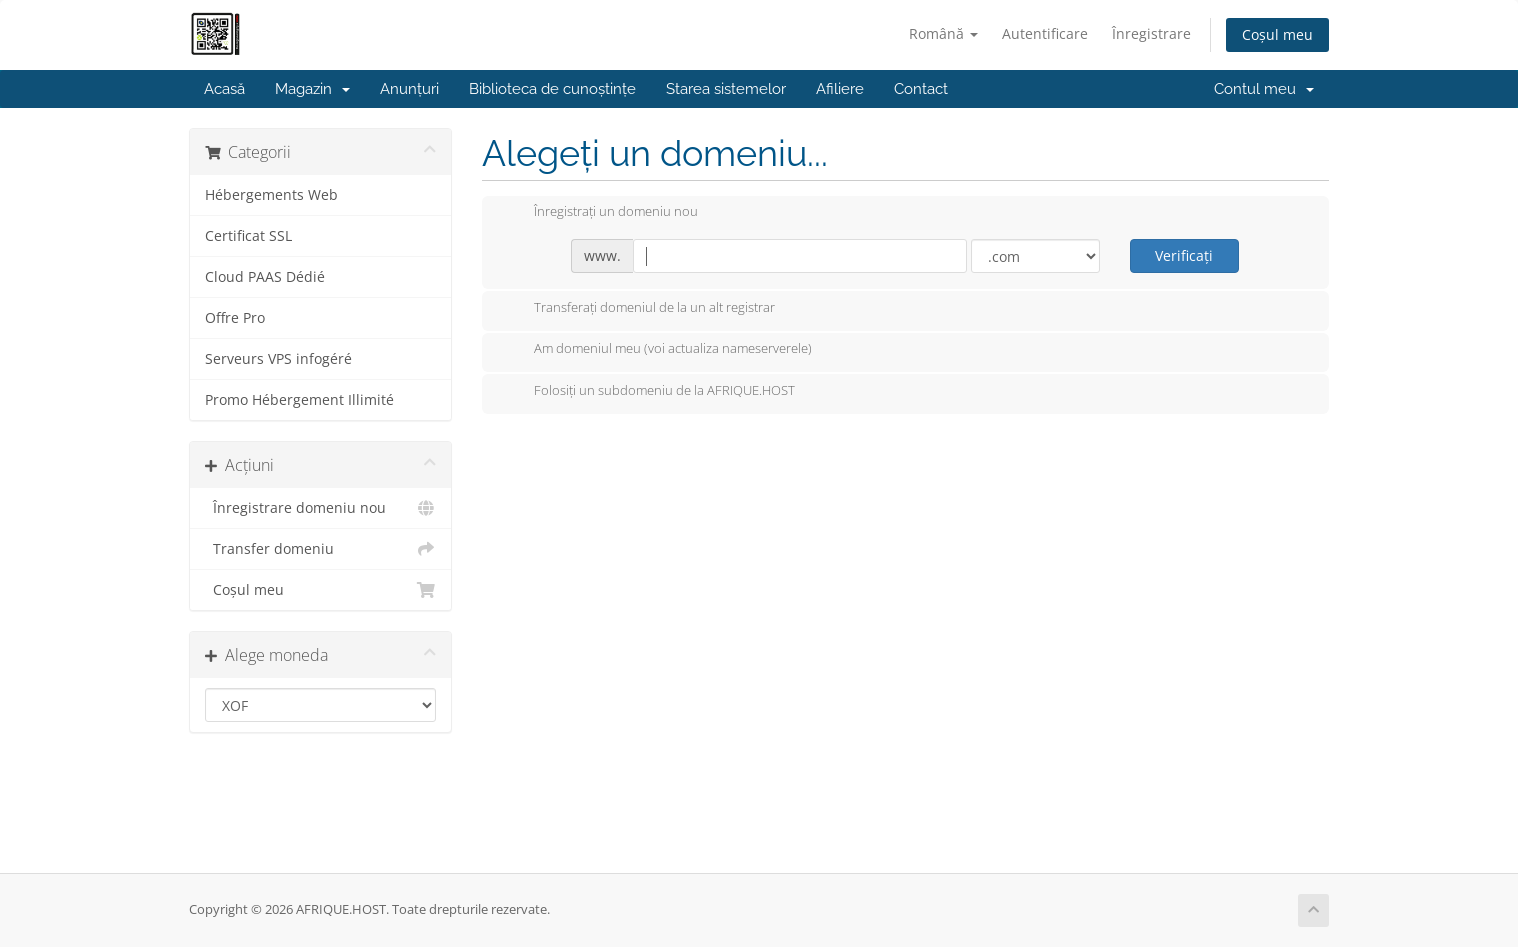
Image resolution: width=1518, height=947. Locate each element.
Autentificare (1045, 33)
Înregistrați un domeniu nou (600, 213)
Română (943, 33)
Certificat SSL (248, 236)
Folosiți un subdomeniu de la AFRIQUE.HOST (648, 392)
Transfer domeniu (320, 549)
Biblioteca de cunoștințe (552, 89)
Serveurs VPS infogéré (278, 359)
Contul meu (1264, 89)
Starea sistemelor (726, 89)
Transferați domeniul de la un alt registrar (638, 309)
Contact (921, 89)
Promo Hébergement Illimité (299, 400)
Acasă (224, 89)
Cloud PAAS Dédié (265, 277)
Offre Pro (235, 318)
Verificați (1184, 255)
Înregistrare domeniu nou (320, 508)
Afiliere (840, 89)
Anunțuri (409, 89)
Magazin (312, 89)
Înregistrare (1151, 33)
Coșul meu (1277, 34)
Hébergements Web (271, 195)
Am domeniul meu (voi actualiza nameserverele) (657, 350)
